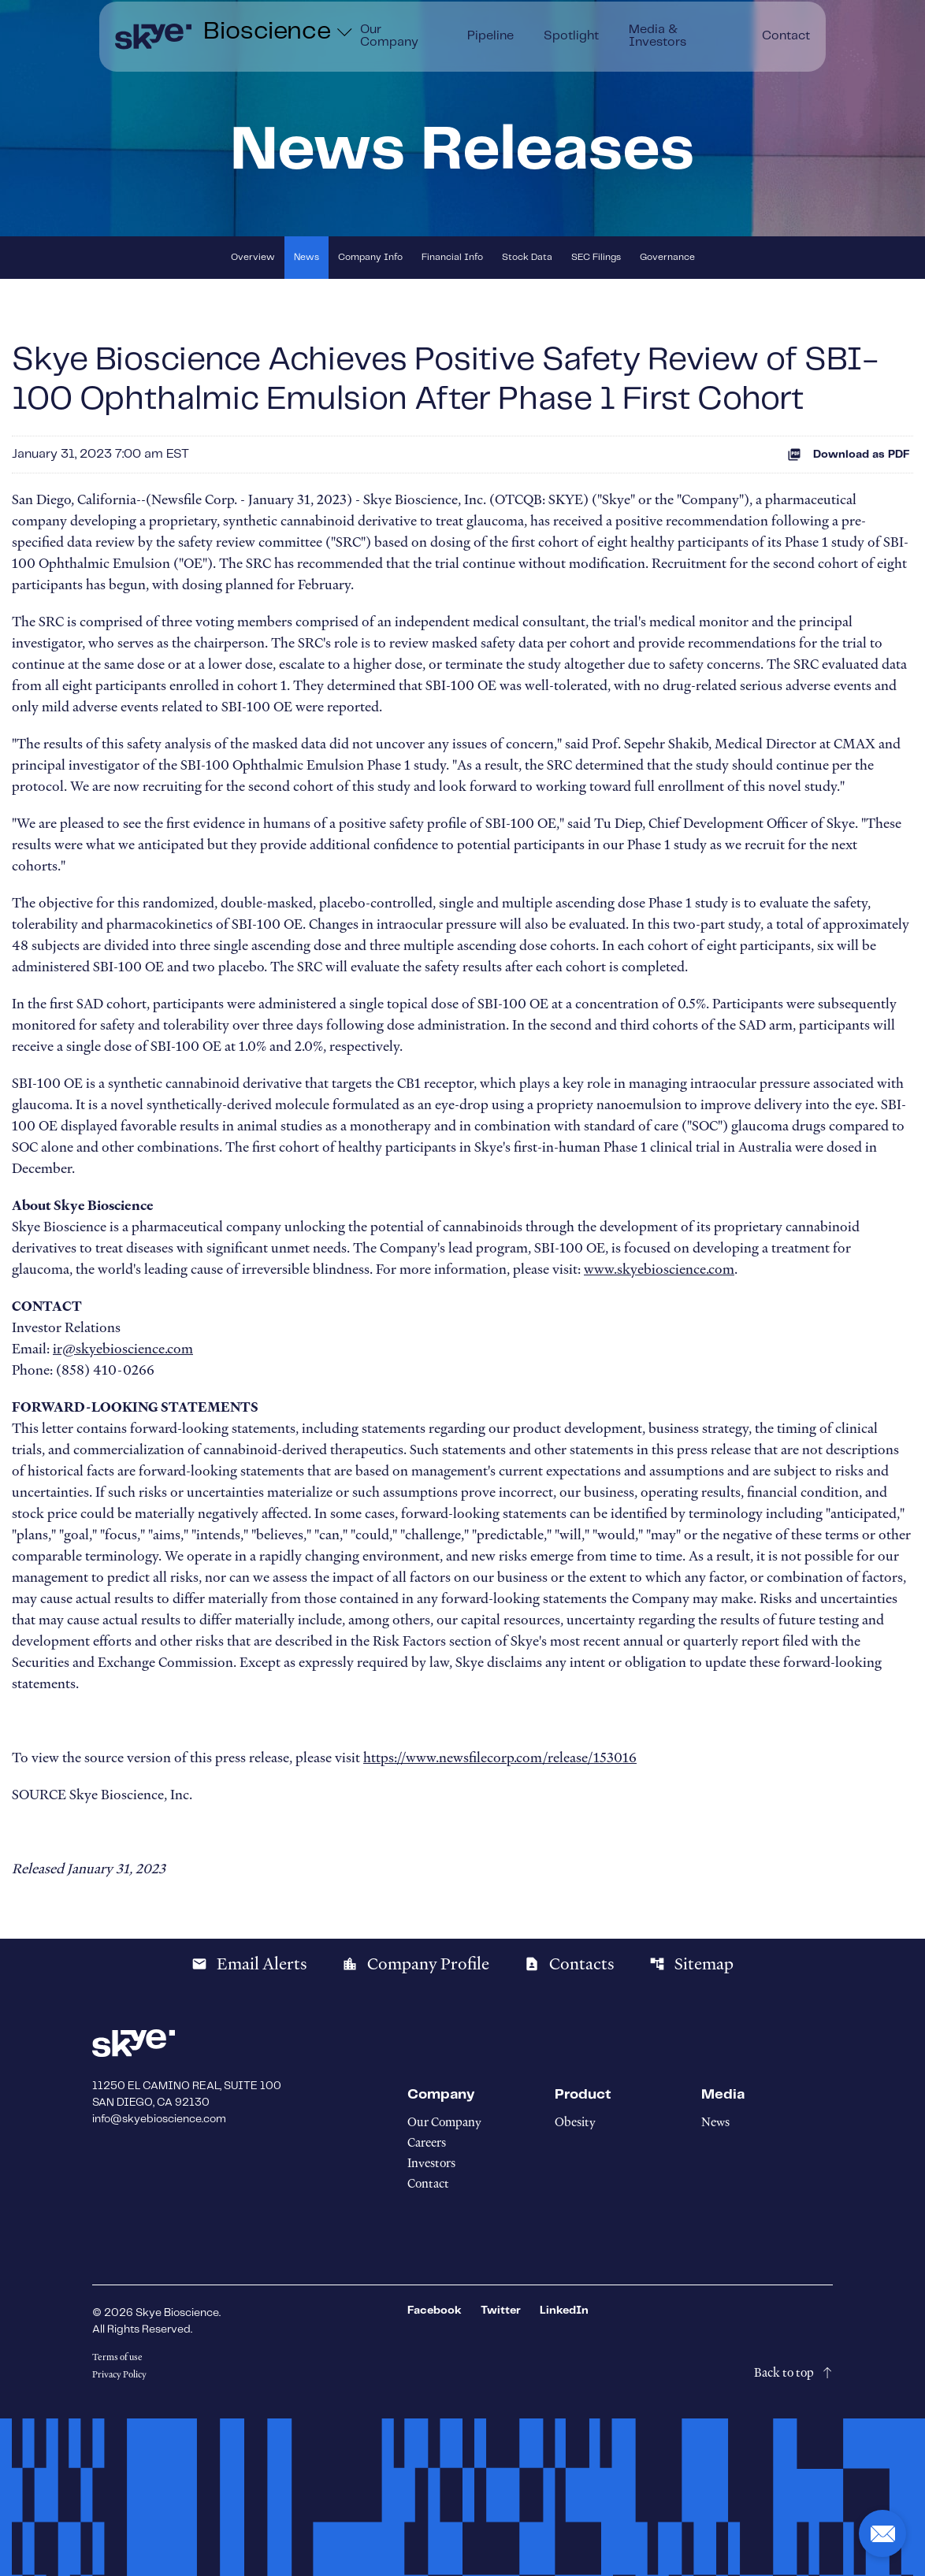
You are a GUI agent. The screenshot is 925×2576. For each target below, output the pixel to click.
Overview (253, 257)
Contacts (569, 1964)
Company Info (370, 257)
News (306, 257)
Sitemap (691, 1964)
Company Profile (415, 1964)
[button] (882, 2533)
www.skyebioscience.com (659, 1269)
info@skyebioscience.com (159, 2119)
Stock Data (527, 257)
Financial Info (452, 257)
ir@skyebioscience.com (123, 1348)
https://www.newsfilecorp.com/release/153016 (500, 1757)
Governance (667, 257)
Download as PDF (848, 454)
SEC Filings (596, 257)
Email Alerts (249, 1964)
